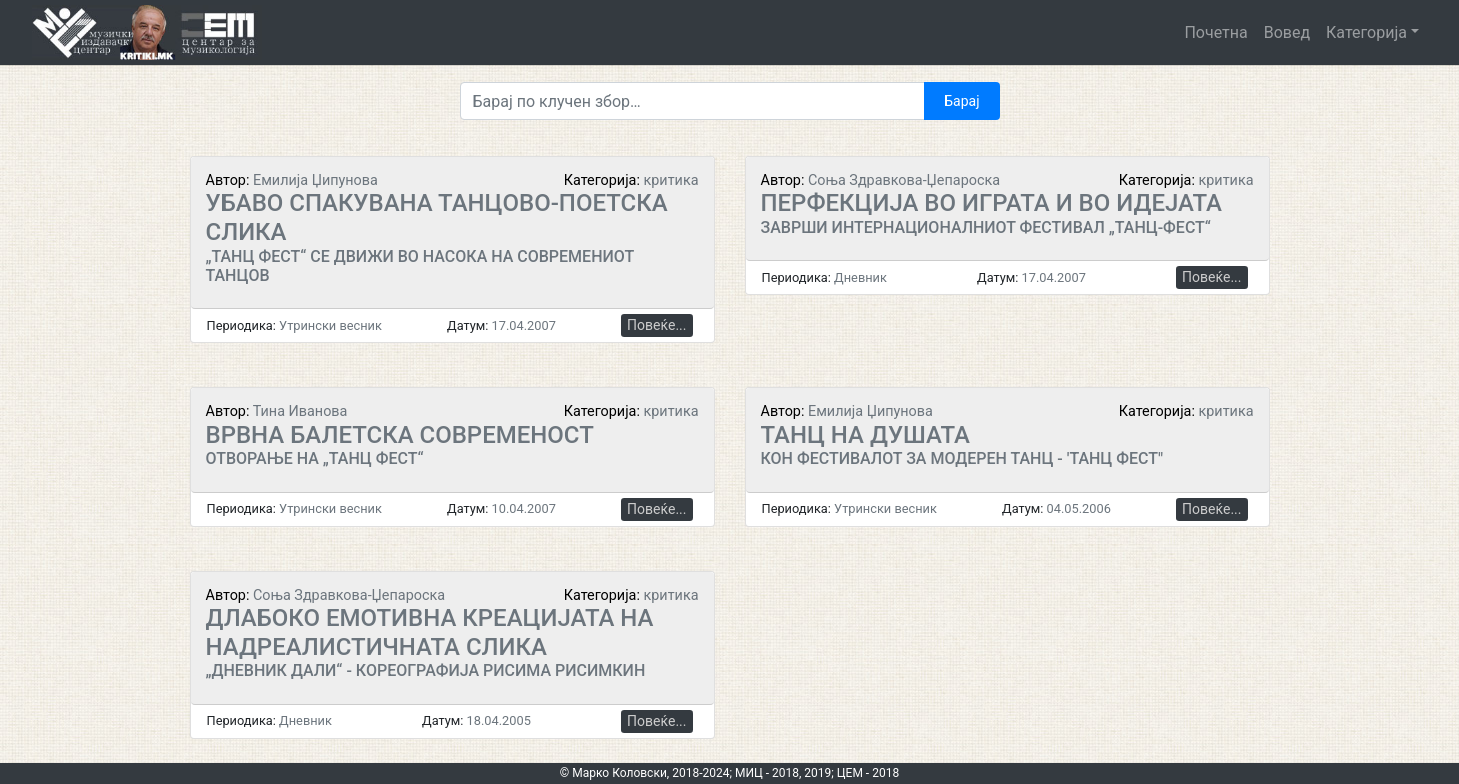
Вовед (1287, 32)
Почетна (1215, 32)
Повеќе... (656, 325)
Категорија (1366, 32)
